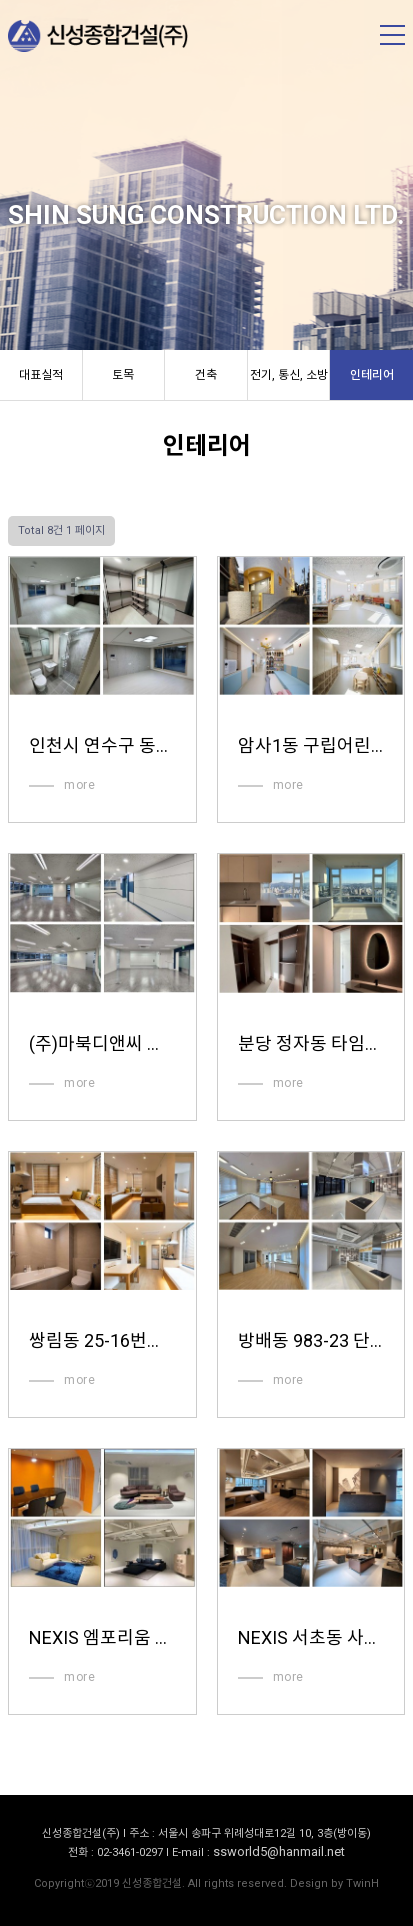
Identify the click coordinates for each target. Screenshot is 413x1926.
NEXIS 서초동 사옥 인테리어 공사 (311, 1637)
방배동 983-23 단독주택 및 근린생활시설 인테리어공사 (311, 1340)
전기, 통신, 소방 (289, 375)
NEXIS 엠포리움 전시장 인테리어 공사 (102, 1637)
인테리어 (372, 375)
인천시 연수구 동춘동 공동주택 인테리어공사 (102, 745)
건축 (206, 375)
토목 (123, 375)
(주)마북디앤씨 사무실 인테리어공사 (102, 1043)
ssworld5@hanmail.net (279, 1851)
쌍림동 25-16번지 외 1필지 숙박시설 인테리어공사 (102, 1340)
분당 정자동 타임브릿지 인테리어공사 (311, 1043)
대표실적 (41, 375)
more (79, 785)
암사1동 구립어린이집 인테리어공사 (311, 745)
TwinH (362, 1883)
